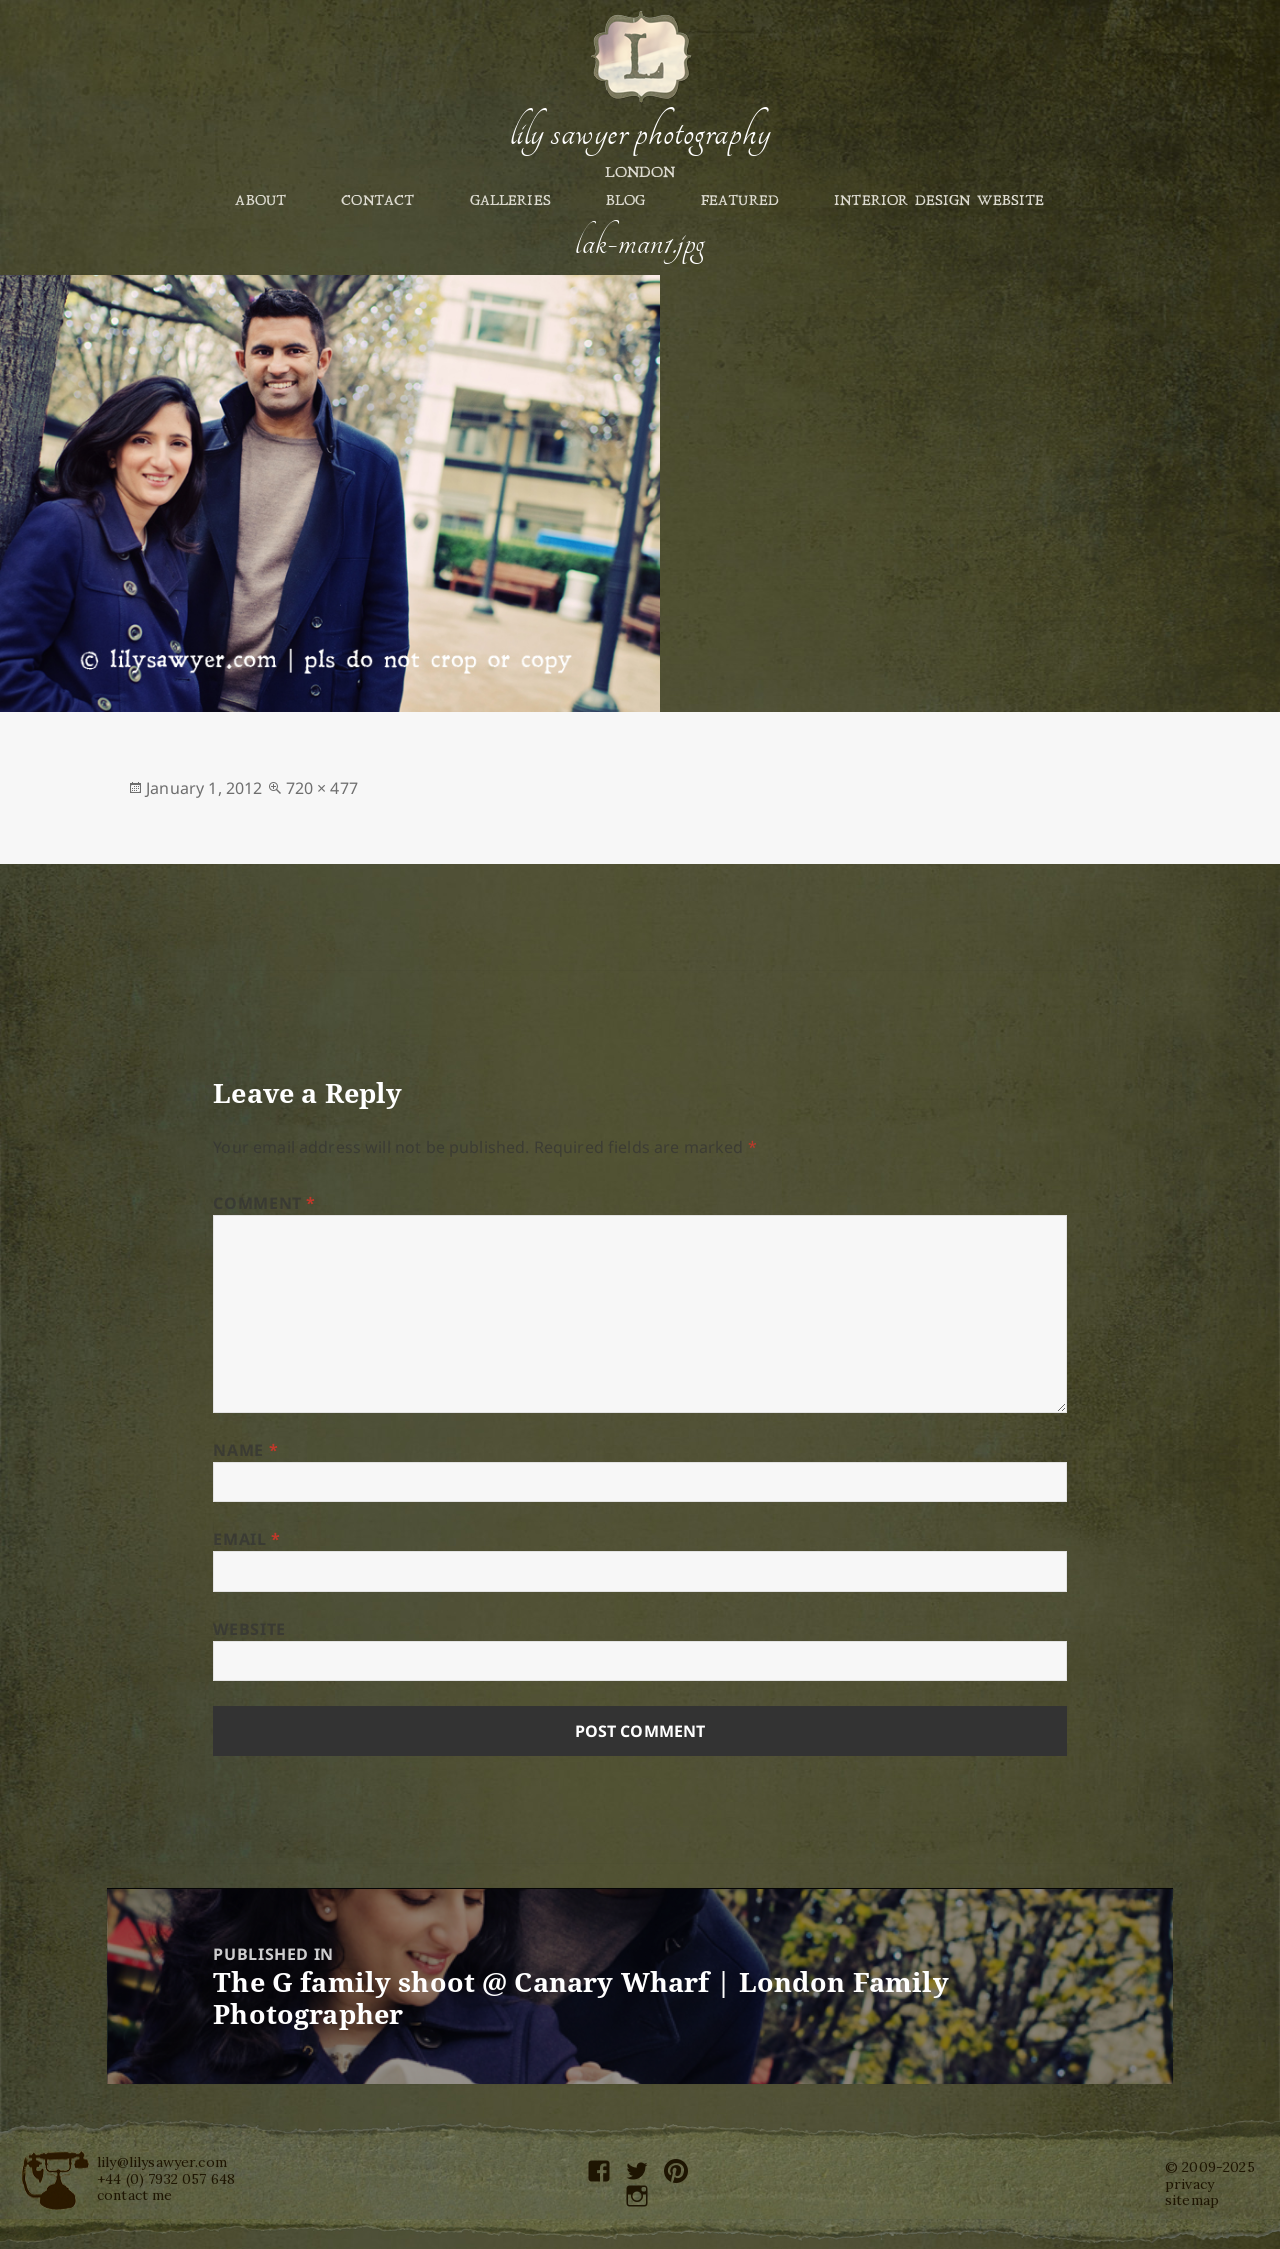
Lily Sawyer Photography (640, 133)
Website (249, 1629)
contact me (135, 2195)
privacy (1189, 2184)
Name (245, 1450)
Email (246, 1539)
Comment (264, 1203)
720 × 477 (322, 788)
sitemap (1192, 2200)
